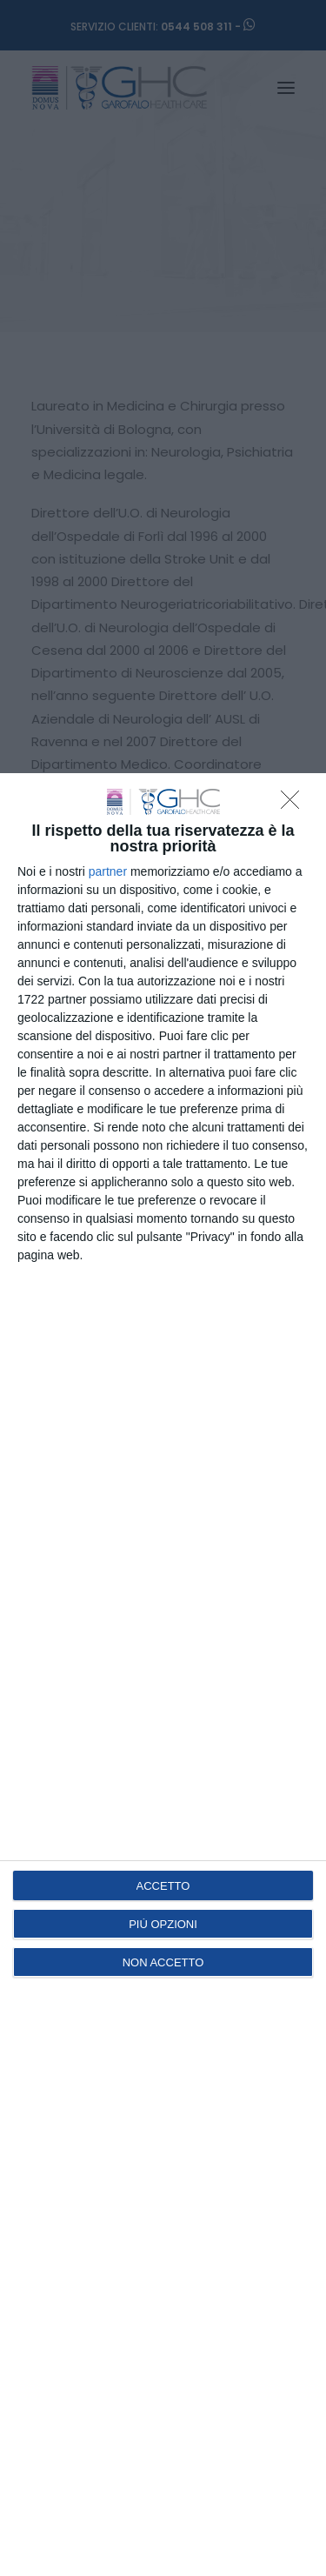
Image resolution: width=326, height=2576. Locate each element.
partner (108, 871)
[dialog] (163, 1674)
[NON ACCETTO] (295, 804)
